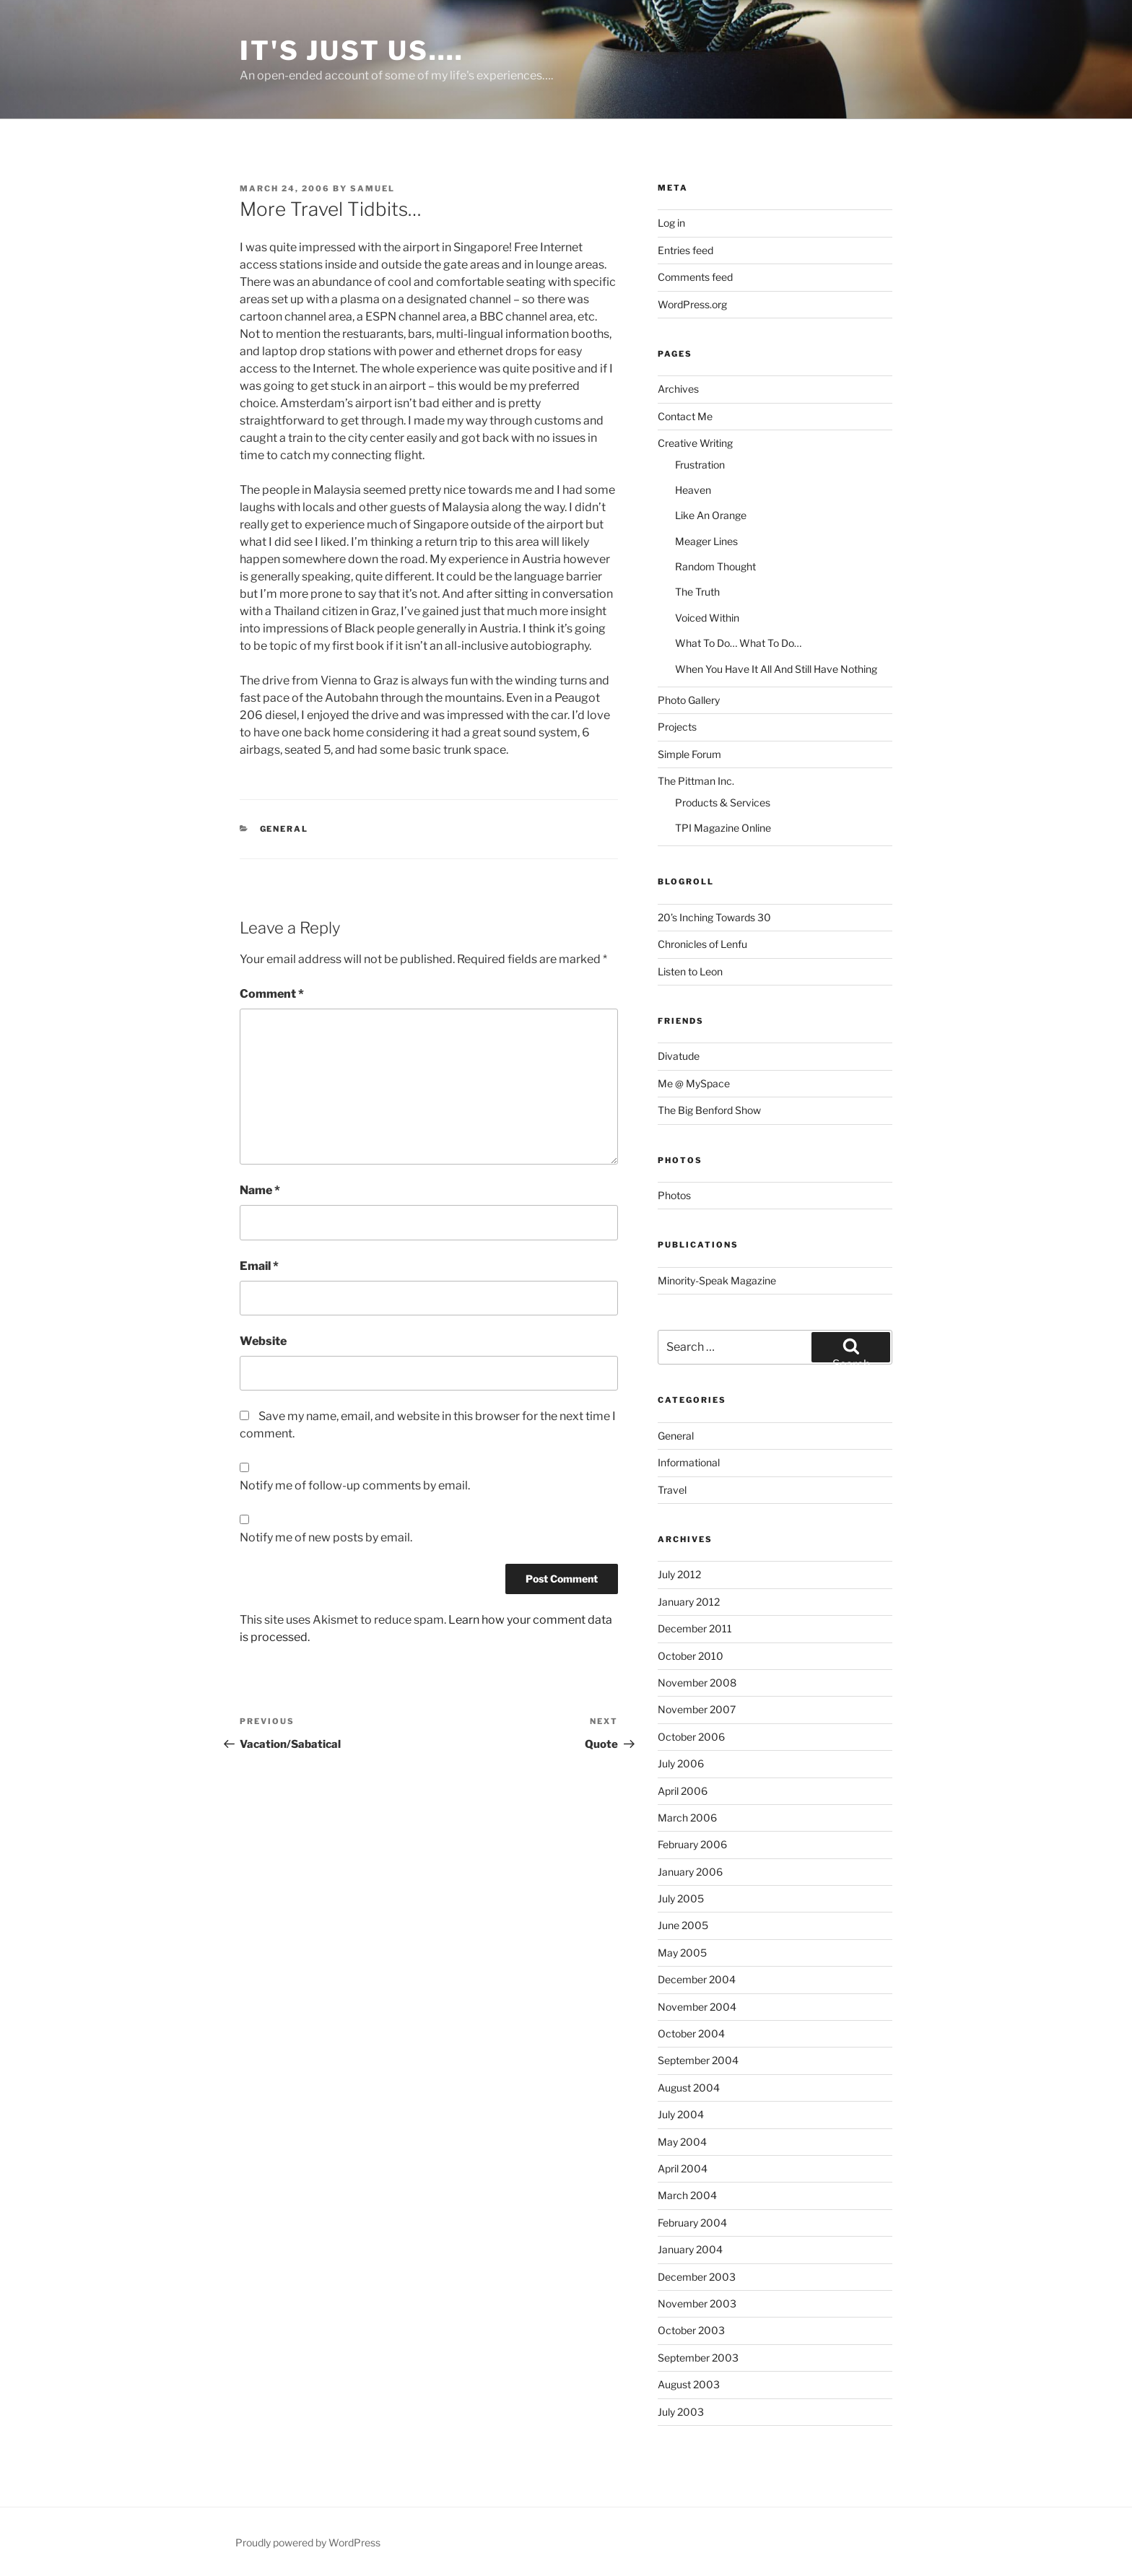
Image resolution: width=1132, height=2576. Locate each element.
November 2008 (697, 1682)
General (284, 829)
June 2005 (683, 1925)
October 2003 (691, 2330)
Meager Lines (706, 541)
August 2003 (689, 2384)
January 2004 (690, 2249)
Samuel (372, 188)
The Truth (697, 592)
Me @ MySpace (694, 1083)
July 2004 (681, 2114)
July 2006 (681, 1763)
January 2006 (690, 1872)
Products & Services (722, 802)
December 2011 (695, 1628)
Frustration (700, 464)
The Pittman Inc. (696, 781)
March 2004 (687, 2195)
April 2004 (683, 2168)
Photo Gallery (689, 700)
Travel (672, 1490)
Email (259, 1266)
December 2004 (697, 1979)
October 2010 (690, 1656)
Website (263, 1341)
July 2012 (679, 1574)
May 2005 (682, 1952)
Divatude (679, 1056)
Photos (674, 1195)
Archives (678, 389)
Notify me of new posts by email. (326, 1537)
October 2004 (691, 2033)
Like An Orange (710, 515)
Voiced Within (707, 618)
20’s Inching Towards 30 (714, 917)
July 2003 (681, 2412)
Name (260, 1190)
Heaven (693, 490)
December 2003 (697, 2277)
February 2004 (692, 2222)
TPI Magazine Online (723, 828)
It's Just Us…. (352, 50)
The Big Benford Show (709, 1110)
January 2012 (689, 1602)
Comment (272, 994)
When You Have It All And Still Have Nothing (776, 669)
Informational (689, 1462)
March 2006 (687, 1817)
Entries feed (685, 250)
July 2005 (681, 1898)
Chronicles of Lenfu (702, 944)
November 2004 (697, 2007)
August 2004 (689, 2087)
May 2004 (682, 2142)
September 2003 (698, 2357)
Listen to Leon (690, 971)
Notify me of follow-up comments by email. (355, 1485)
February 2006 (692, 1844)
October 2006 (691, 1737)
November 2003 (697, 2303)
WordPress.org (692, 304)
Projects (677, 727)
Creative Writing (695, 443)
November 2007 (697, 1709)
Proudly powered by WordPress (307, 2542)
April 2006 (683, 1791)
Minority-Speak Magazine (717, 1280)
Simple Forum (689, 754)
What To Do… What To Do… (738, 643)
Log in (671, 223)
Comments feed (695, 277)
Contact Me (685, 416)
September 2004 (698, 2060)
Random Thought (715, 566)
